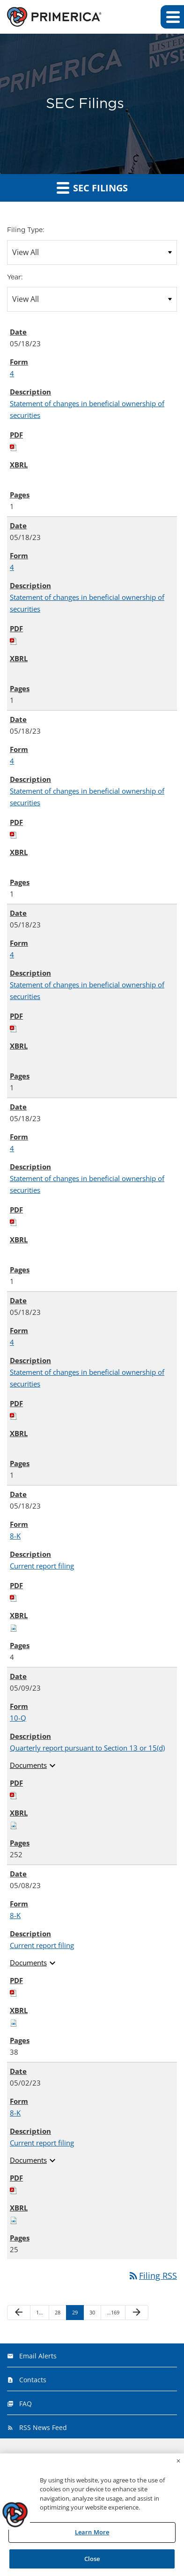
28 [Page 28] (60, 2314)
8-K (15, 1535)
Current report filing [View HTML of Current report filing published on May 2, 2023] (42, 2142)
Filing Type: (25, 230)
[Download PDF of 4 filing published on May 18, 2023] (13, 446)
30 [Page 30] (95, 2314)
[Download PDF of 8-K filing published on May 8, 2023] (13, 1992)
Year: (15, 277)
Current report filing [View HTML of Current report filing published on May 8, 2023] (42, 1945)
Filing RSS (152, 2275)
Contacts (32, 2379)
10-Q (18, 1717)
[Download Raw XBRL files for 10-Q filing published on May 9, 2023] (13, 1824)
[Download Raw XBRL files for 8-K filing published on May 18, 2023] (13, 1627)
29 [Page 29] (77, 2314)
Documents (34, 1765)
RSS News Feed (43, 2427)
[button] (172, 17)
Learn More (92, 2534)
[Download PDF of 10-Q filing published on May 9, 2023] (13, 1794)
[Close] (178, 2463)
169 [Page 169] (112, 2314)
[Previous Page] (18, 2312)
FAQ (25, 2403)
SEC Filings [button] (92, 187)
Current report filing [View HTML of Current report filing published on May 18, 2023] (42, 1565)
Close (92, 2561)
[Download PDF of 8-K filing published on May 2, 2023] (13, 2189)
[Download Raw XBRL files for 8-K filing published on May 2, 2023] (13, 2219)
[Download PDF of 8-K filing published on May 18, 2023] (13, 1597)
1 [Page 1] (41, 2314)
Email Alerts (38, 2355)
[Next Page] (136, 2312)
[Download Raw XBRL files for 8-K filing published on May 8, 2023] (13, 2022)
